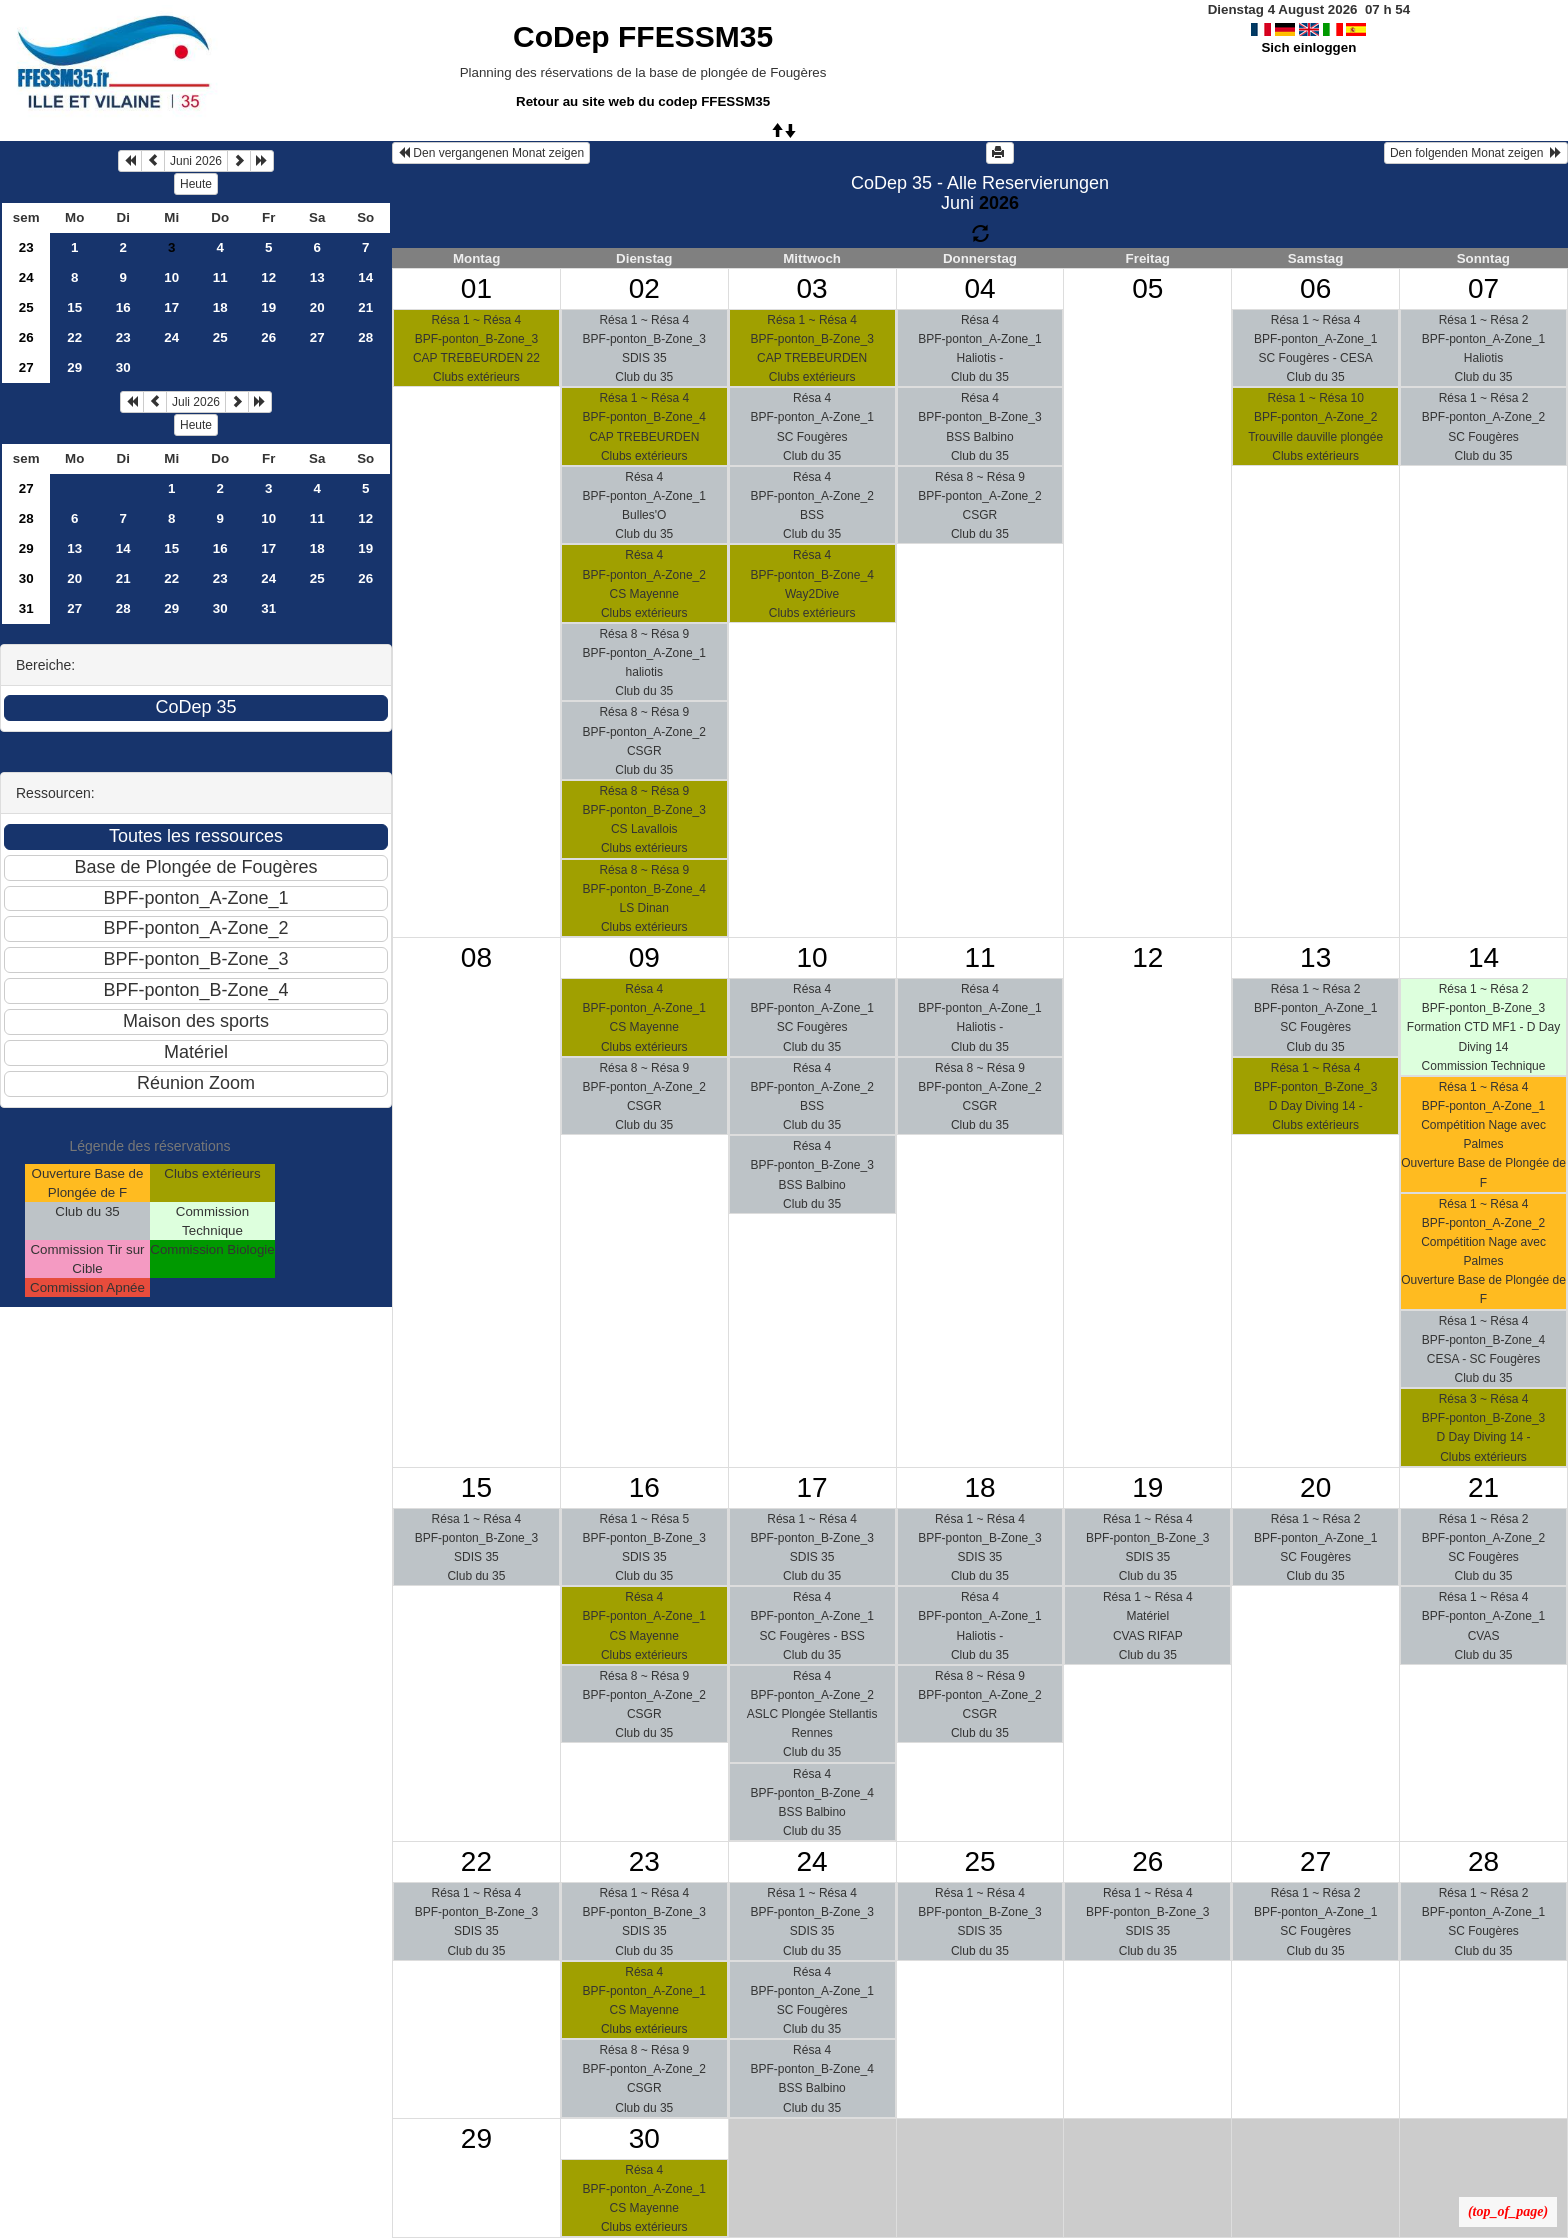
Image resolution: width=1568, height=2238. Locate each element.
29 (74, 367)
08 (476, 957)
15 (74, 307)
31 (26, 608)
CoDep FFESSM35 (643, 36)
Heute (196, 184)
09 (644, 957)
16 (123, 307)
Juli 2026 (196, 402)
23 (26, 247)
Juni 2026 (196, 161)
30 (123, 367)
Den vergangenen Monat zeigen (491, 153)
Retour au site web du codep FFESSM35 (643, 101)
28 (365, 337)
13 (317, 277)
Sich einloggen (1308, 47)
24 (26, 277)
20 (317, 307)
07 (1483, 288)
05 (1147, 288)
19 (268, 307)
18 (220, 307)
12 (268, 277)
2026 (999, 203)
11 (220, 277)
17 (171, 307)
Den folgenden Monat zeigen (1476, 153)
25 (26, 307)
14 (365, 277)
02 (644, 288)
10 (171, 277)
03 (812, 288)
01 (476, 288)
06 (1315, 288)
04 (979, 288)
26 (26, 337)
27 (317, 337)
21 (365, 307)
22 (74, 337)
